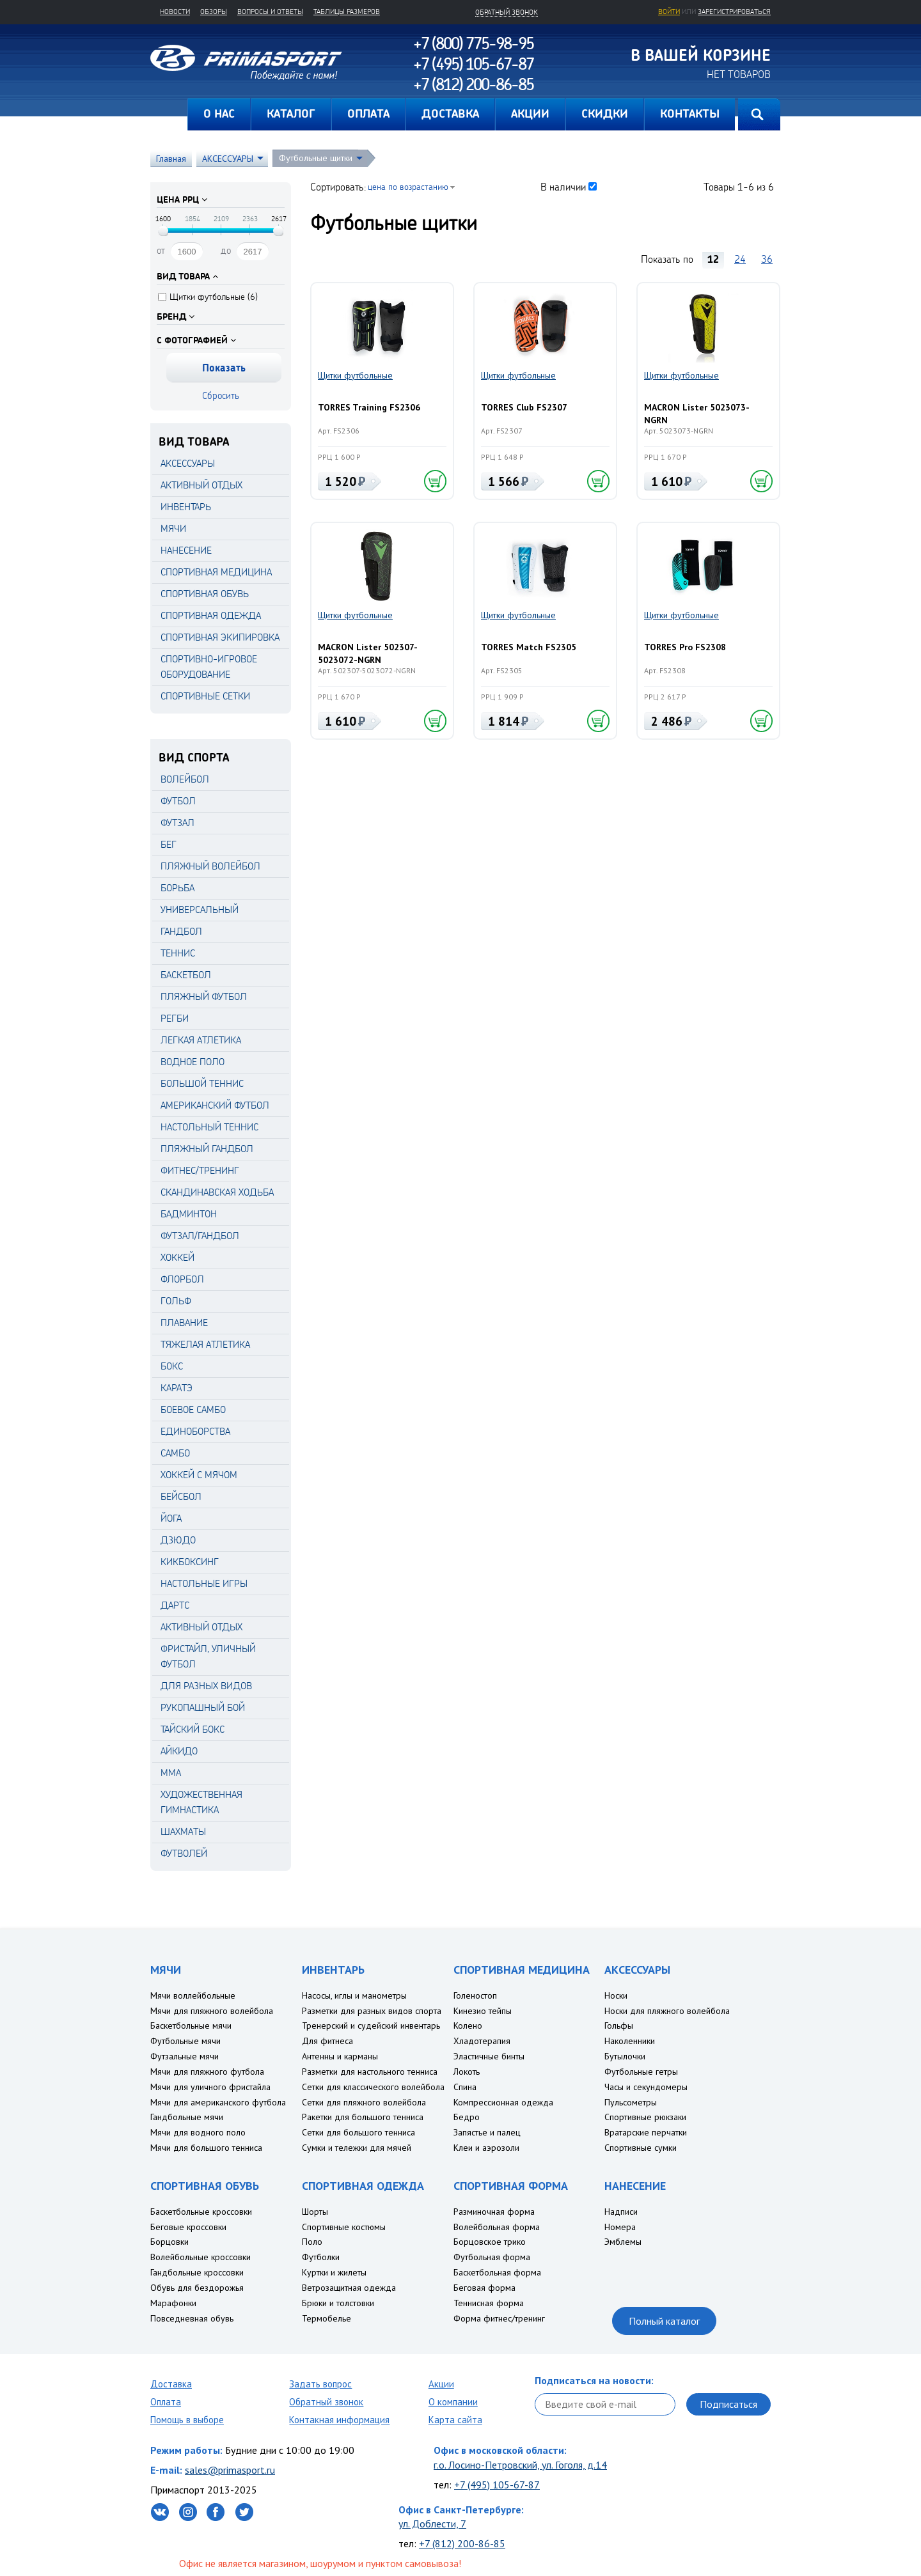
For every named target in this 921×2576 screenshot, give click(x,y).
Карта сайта (455, 2420)
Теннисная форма (488, 2303)
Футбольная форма (491, 2257)
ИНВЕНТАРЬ (186, 507)
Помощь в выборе (187, 2420)
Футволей (184, 1853)
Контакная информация (339, 2420)
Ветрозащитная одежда (349, 2287)
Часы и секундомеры (646, 2087)
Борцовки (169, 2241)
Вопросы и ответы (270, 11)
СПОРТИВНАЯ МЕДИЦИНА (216, 572)
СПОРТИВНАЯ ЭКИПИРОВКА (220, 637)
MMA (171, 1773)
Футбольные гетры (641, 2071)
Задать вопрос (320, 2384)
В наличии (563, 186)
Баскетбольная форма (497, 2272)
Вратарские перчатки (645, 2132)
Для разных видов (206, 1686)
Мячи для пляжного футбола (207, 2071)
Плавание (184, 1322)
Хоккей (177, 1257)
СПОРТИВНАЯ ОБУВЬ (205, 594)
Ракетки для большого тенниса (362, 2117)
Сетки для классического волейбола (373, 2087)
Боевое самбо (193, 1409)
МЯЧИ (173, 528)
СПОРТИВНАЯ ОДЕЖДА (211, 615)
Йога (171, 1518)
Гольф (176, 1301)
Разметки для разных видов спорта (371, 2011)
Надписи (621, 2211)
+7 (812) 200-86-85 (462, 2543)
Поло (312, 2241)
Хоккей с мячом (199, 1475)
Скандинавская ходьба (217, 1192)
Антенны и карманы (340, 2056)
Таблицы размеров (346, 11)
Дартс (175, 1605)
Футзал (177, 822)
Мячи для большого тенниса (206, 2147)
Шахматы (183, 1831)
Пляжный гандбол (207, 1149)
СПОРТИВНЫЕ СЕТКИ (205, 696)
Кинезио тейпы (482, 2011)
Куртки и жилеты (334, 2272)
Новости (175, 11)
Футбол (178, 801)
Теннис (178, 953)
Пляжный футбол (204, 996)
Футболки (321, 2257)
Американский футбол (215, 1105)
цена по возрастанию (408, 186)
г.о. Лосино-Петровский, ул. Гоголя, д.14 (520, 2464)
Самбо (175, 1453)
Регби (175, 1018)
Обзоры (213, 11)
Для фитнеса (327, 2041)
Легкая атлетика (201, 1040)
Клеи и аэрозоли (486, 2147)
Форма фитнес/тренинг (499, 2318)
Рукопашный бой (203, 1707)
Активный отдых (201, 1627)
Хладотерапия (481, 2041)
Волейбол (185, 779)
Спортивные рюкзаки (645, 2117)
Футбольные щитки (315, 158)
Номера (620, 2227)
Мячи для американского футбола (218, 2102)
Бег (169, 844)
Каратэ (177, 1388)
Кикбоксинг (190, 1562)
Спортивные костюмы (344, 2227)
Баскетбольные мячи (191, 2025)
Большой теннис (202, 1083)
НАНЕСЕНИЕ (186, 550)
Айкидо (179, 1751)
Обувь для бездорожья (197, 2287)
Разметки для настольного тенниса (369, 2071)
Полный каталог (664, 2320)
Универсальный (200, 909)
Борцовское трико (489, 2241)
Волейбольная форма (496, 2227)
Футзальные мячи (184, 2056)
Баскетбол (186, 975)
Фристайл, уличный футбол (208, 1656)
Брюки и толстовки (338, 2303)
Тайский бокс (192, 1729)
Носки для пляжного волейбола (667, 2011)
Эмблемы (623, 2241)
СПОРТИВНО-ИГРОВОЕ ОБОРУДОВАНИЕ (209, 666)
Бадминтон (189, 1214)
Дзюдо (178, 1540)
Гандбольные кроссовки (197, 2272)
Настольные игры (204, 1583)
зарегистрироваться (734, 11)
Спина (464, 2087)
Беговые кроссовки (188, 2227)
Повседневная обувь (191, 2318)
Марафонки (173, 2303)
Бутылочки (624, 2056)
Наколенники (629, 2041)
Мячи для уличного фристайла (210, 2087)
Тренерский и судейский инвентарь (371, 2025)
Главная (168, 114)
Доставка (171, 2384)
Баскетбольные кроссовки (201, 2211)
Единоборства (195, 1431)
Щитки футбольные (355, 375)
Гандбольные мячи (186, 2117)
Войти (669, 11)
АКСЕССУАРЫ (227, 158)
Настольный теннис (209, 1127)
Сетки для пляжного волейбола (364, 2102)
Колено (467, 2025)
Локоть (466, 2071)
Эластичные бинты (488, 2056)
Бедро (466, 2117)
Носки (615, 1995)
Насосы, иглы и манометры (354, 1995)
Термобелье (326, 2318)
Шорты (315, 2211)
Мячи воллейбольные (192, 1995)
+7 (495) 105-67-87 (497, 2484)
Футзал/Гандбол (200, 1235)
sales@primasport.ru (230, 2469)
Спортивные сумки (640, 2147)
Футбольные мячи (185, 2041)
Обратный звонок (326, 2402)
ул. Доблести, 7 (432, 2523)
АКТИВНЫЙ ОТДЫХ (201, 485)
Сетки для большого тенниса (358, 2132)
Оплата (165, 2402)
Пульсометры (630, 2102)
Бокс (172, 1366)
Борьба (177, 888)
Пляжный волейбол (210, 866)
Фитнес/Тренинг (200, 1170)
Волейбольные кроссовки (200, 2257)
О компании (453, 2402)
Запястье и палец (487, 2132)
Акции (441, 2384)
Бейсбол (181, 1496)
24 (740, 259)
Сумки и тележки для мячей (356, 2147)
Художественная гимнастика (201, 1802)
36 (767, 259)
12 (713, 259)
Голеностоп (475, 1995)
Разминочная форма (494, 2211)
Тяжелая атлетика (205, 1344)
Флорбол (182, 1279)
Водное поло (192, 1062)
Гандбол (181, 931)
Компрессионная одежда (503, 2102)
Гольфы (618, 2025)
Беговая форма (484, 2287)
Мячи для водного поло (198, 2132)
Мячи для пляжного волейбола (211, 2011)
